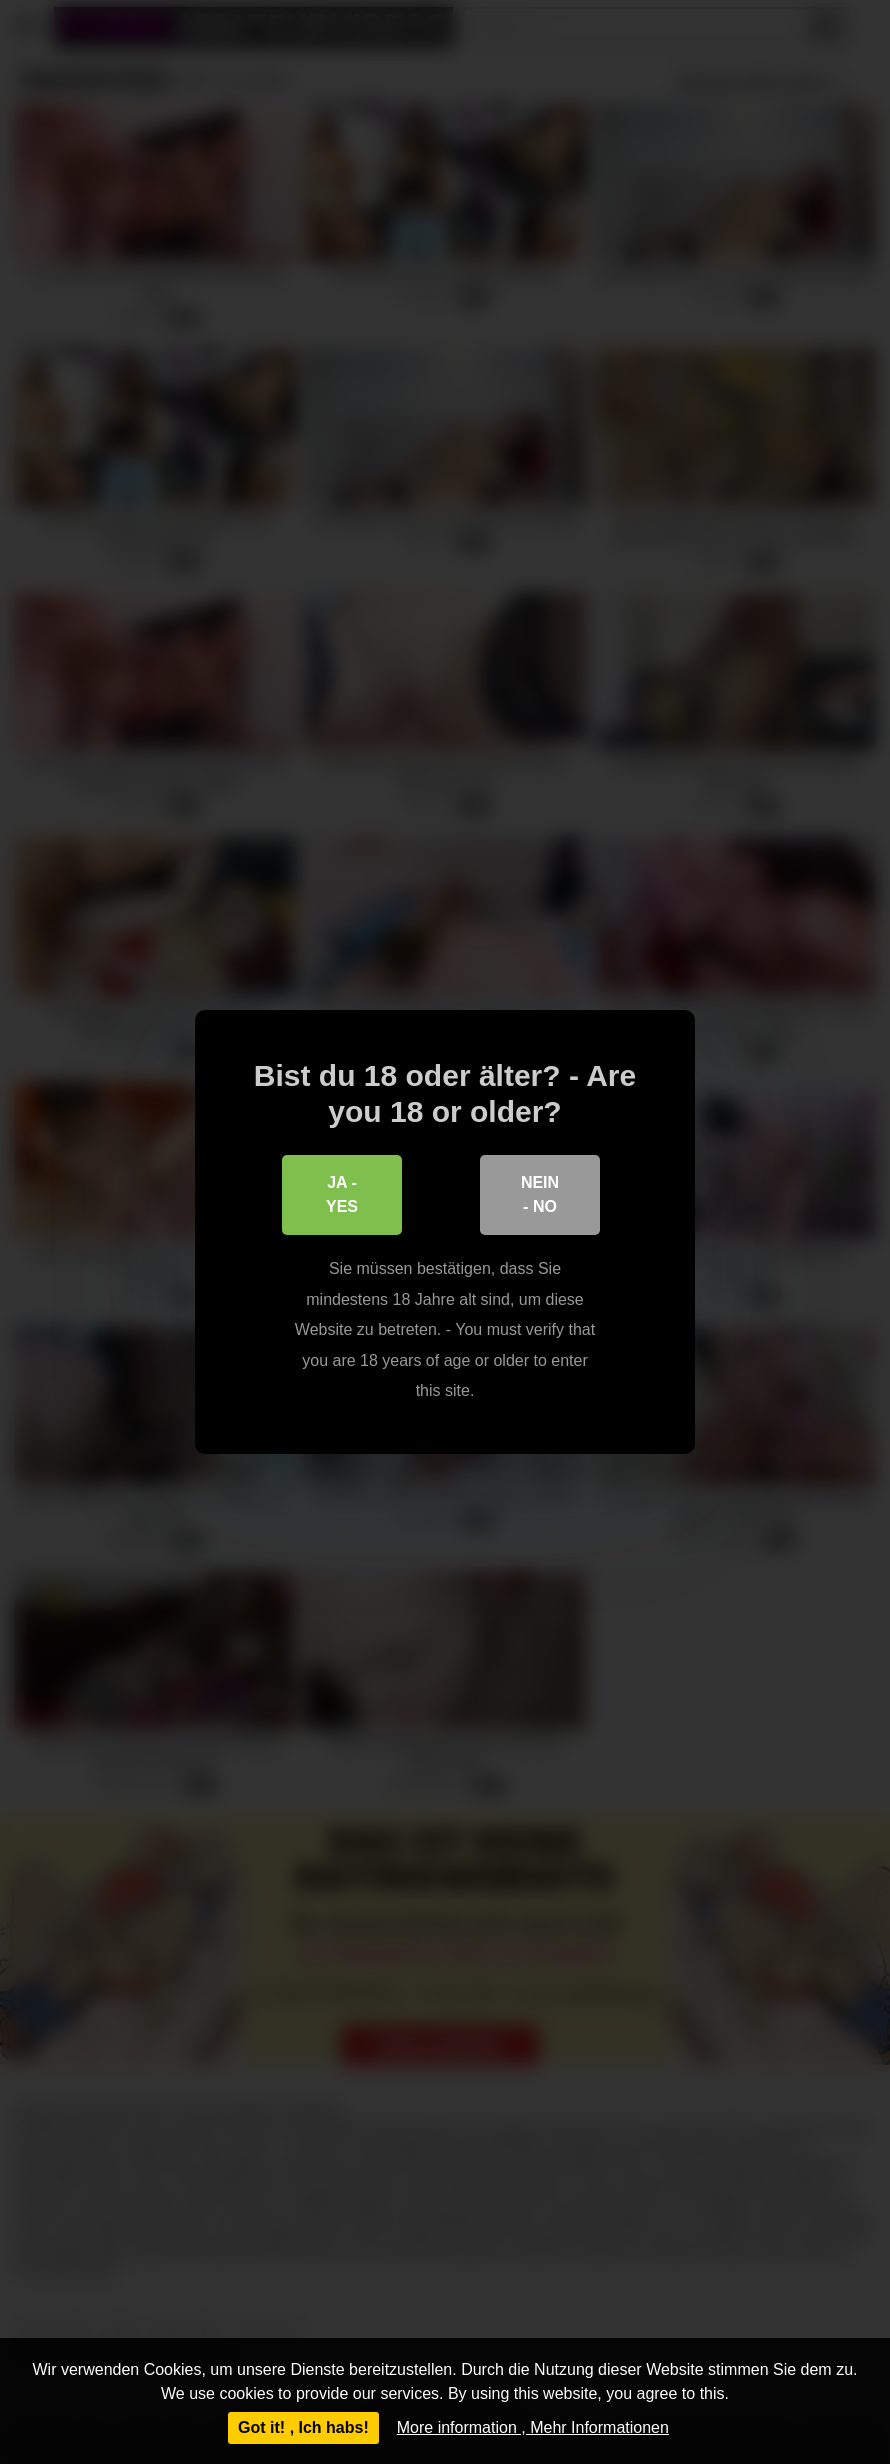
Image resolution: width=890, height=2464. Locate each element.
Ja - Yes (342, 1194)
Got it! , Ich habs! (303, 2427)
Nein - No (540, 1194)
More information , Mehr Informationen (533, 2427)
